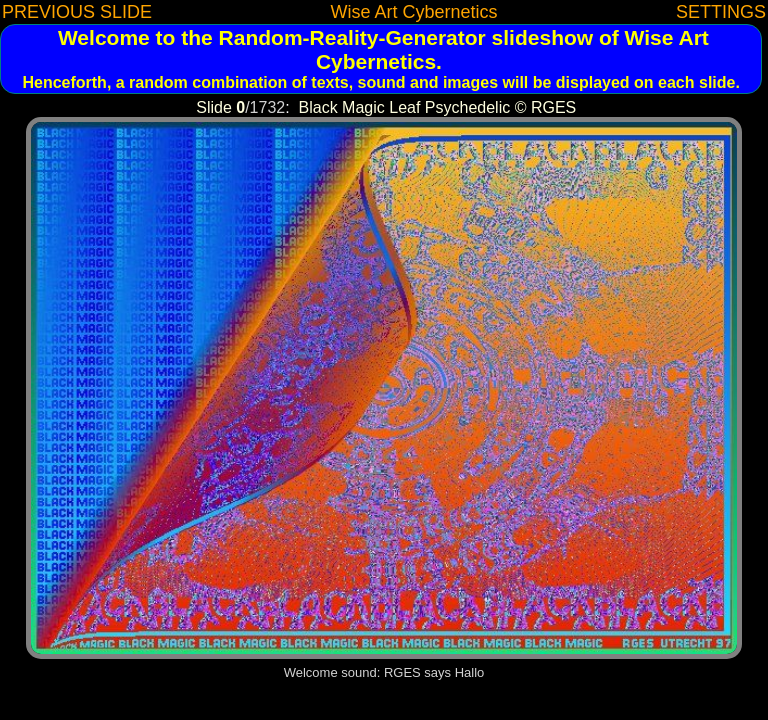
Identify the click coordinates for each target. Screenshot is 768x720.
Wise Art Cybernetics (413, 12)
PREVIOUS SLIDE (77, 12)
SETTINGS (721, 12)
